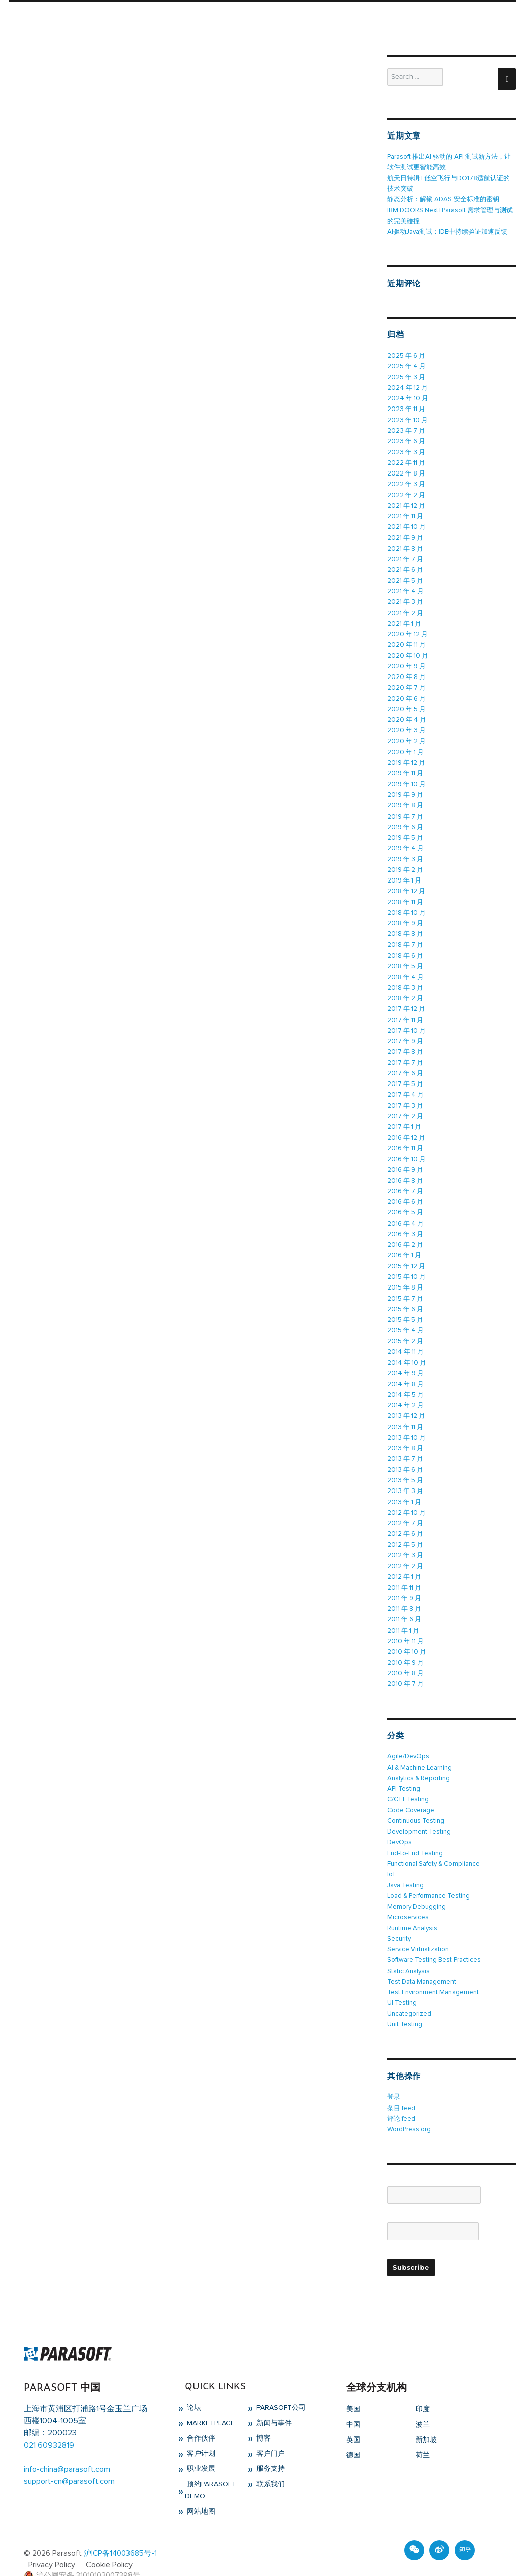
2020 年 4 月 (406, 714)
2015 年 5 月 (405, 1307)
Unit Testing (405, 2003)
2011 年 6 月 (404, 1603)
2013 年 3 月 (405, 1476)
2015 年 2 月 (405, 1328)
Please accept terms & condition (435, 2231)
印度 (423, 2387)
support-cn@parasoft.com (69, 2460)
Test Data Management (421, 1961)
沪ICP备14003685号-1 (120, 2532)
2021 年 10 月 (406, 524)
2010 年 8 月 (405, 1656)
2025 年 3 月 (406, 376)
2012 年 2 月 (405, 1550)
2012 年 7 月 (405, 1508)
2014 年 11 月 (405, 1338)
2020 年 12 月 (407, 630)
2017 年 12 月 (406, 1000)
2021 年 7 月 (405, 556)
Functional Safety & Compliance (433, 1845)
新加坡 (426, 2418)
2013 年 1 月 (404, 1486)
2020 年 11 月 (406, 640)
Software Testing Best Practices (434, 1940)
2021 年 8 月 (405, 545)
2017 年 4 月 (405, 1084)
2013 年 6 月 (405, 1455)
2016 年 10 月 (406, 1148)
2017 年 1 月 (404, 1116)
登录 (393, 2076)
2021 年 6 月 (405, 566)
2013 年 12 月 (406, 1402)
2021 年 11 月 (405, 513)
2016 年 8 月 (405, 1169)
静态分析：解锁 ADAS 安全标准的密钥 (443, 199)
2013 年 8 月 (405, 1434)
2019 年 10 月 (406, 778)
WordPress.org (408, 2108)
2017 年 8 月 (405, 1042)
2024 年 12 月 (407, 386)
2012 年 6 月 (405, 1518)
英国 (353, 2418)
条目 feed (401, 2086)
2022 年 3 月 (406, 482)
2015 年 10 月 (406, 1264)
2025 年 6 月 (406, 355)
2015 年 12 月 (406, 1254)
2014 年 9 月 (405, 1360)
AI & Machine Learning (419, 1749)
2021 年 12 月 (406, 503)
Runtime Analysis (412, 1908)
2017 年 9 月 (405, 1032)
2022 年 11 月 (406, 460)
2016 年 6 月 (405, 1190)
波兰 (423, 2402)
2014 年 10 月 (406, 1349)
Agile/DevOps (408, 1739)
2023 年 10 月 (407, 418)
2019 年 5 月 (405, 831)
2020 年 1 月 (405, 746)
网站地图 (200, 2489)
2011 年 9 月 (404, 1582)
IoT (392, 1855)
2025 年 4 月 (406, 365)
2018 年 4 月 (405, 968)
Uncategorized (409, 1993)
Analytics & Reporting (418, 1760)
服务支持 (269, 2447)
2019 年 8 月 (405, 799)
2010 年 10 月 (406, 1635)
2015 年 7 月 (405, 1285)
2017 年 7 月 (405, 1053)
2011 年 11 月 (404, 1571)
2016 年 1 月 (404, 1243)
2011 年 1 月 (403, 1613)
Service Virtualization (417, 1929)
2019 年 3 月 (405, 852)
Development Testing (419, 1813)
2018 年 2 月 (405, 989)
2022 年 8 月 (406, 471)
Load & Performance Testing (428, 1876)
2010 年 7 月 (405, 1666)
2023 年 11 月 (406, 407)
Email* (433, 2205)
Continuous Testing (416, 1802)
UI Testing (402, 1982)
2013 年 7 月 (405, 1444)
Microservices (407, 1897)
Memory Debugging (416, 1887)
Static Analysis (408, 1950)
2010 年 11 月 (405, 1624)
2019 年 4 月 (405, 841)
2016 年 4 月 (405, 1211)
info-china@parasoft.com (67, 2448)
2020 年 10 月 (407, 651)
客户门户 (269, 2431)
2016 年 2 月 (405, 1233)
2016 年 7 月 (405, 1180)
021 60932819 (49, 2423)
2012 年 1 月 (404, 1560)
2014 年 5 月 (405, 1381)
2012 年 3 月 (405, 1539)
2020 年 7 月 (406, 683)
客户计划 (200, 2431)
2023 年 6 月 (406, 439)
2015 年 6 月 (405, 1296)
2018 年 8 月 (405, 926)
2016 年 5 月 (405, 1201)
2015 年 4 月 (405, 1317)
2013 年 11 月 (405, 1412)
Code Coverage (410, 1792)
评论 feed (401, 2097)
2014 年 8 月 (405, 1370)
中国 (353, 2402)
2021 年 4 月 (405, 587)
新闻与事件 (273, 2401)
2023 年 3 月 (406, 450)
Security (399, 1919)
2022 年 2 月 (406, 492)
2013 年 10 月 (406, 1423)
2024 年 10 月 (407, 397)
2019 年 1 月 (404, 873)
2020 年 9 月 (406, 661)
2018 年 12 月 (406, 883)
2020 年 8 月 (406, 672)
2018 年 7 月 (405, 936)
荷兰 (423, 2433)
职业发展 (200, 2447)
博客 (262, 2416)
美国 (353, 2387)
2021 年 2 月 (405, 608)
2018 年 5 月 (405, 958)
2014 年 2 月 (405, 1391)
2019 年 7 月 (405, 809)
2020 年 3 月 (406, 725)
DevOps (399, 1823)
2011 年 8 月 (404, 1592)
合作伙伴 (200, 2416)
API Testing (404, 1771)
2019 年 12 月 (406, 757)
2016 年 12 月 (406, 1127)
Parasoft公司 (280, 2386)
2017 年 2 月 (405, 1106)
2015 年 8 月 (405, 1275)
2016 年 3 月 (405, 1222)
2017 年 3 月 (405, 1095)
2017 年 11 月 (405, 1010)
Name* (434, 2169)
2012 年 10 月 (406, 1497)
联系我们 (269, 2462)
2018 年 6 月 (405, 947)
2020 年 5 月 (406, 704)
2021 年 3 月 (405, 598)
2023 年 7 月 (406, 429)
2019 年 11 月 (405, 767)
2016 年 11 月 (405, 1137)
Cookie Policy (109, 2543)
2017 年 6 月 (405, 1063)
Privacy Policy (51, 2543)
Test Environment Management (433, 1972)
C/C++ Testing (408, 1781)
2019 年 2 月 (405, 862)
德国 (353, 2433)
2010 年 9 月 (405, 1645)
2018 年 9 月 (405, 915)
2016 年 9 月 (405, 1159)
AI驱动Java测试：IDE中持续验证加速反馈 (447, 231)
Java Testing (405, 1866)
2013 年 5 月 (405, 1465)
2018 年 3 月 (405, 979)
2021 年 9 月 (405, 534)
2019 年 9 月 (405, 788)
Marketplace (210, 2401)
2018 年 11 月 (405, 894)
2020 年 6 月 (406, 693)
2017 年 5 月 (405, 1074)
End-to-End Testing (415, 1834)
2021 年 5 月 (405, 577)
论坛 (193, 2386)
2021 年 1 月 (404, 619)
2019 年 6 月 (405, 820)
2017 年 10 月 (406, 1021)
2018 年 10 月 (406, 905)
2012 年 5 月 (405, 1529)
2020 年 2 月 (406, 735)
